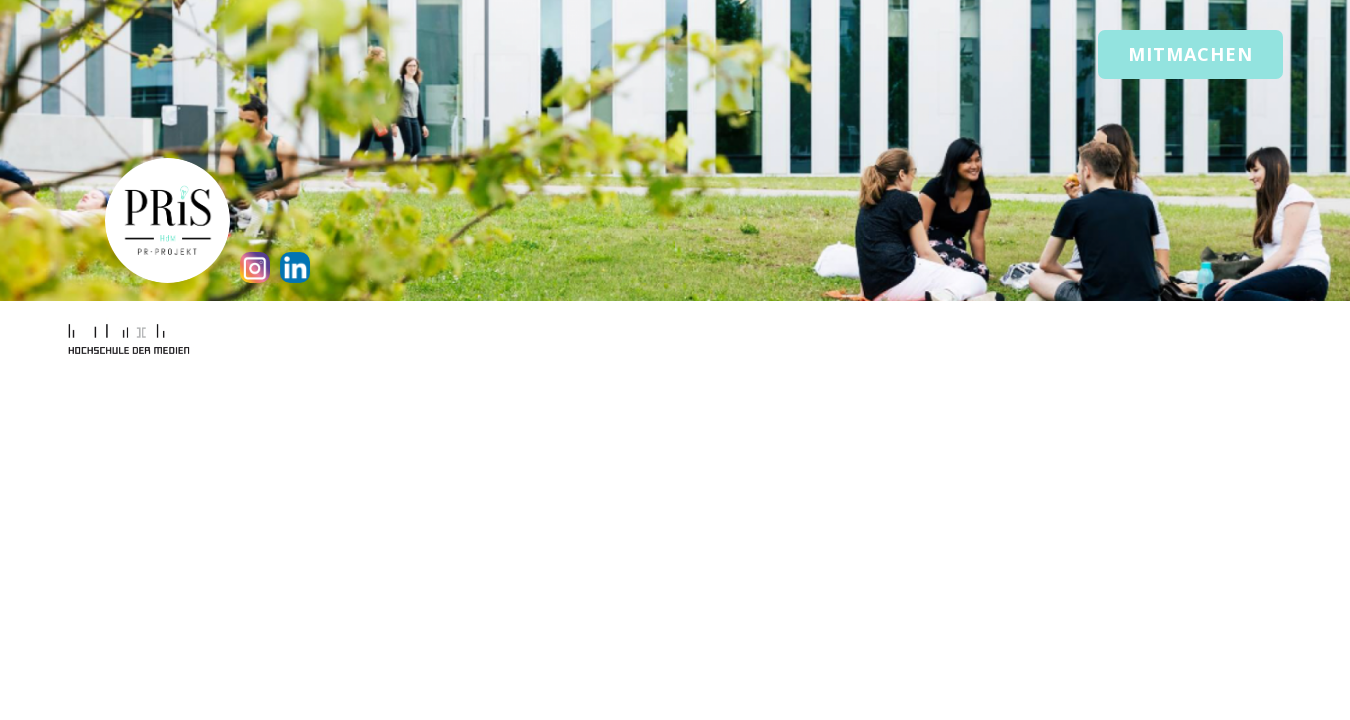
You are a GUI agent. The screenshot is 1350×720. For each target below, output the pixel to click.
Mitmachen (1190, 54)
